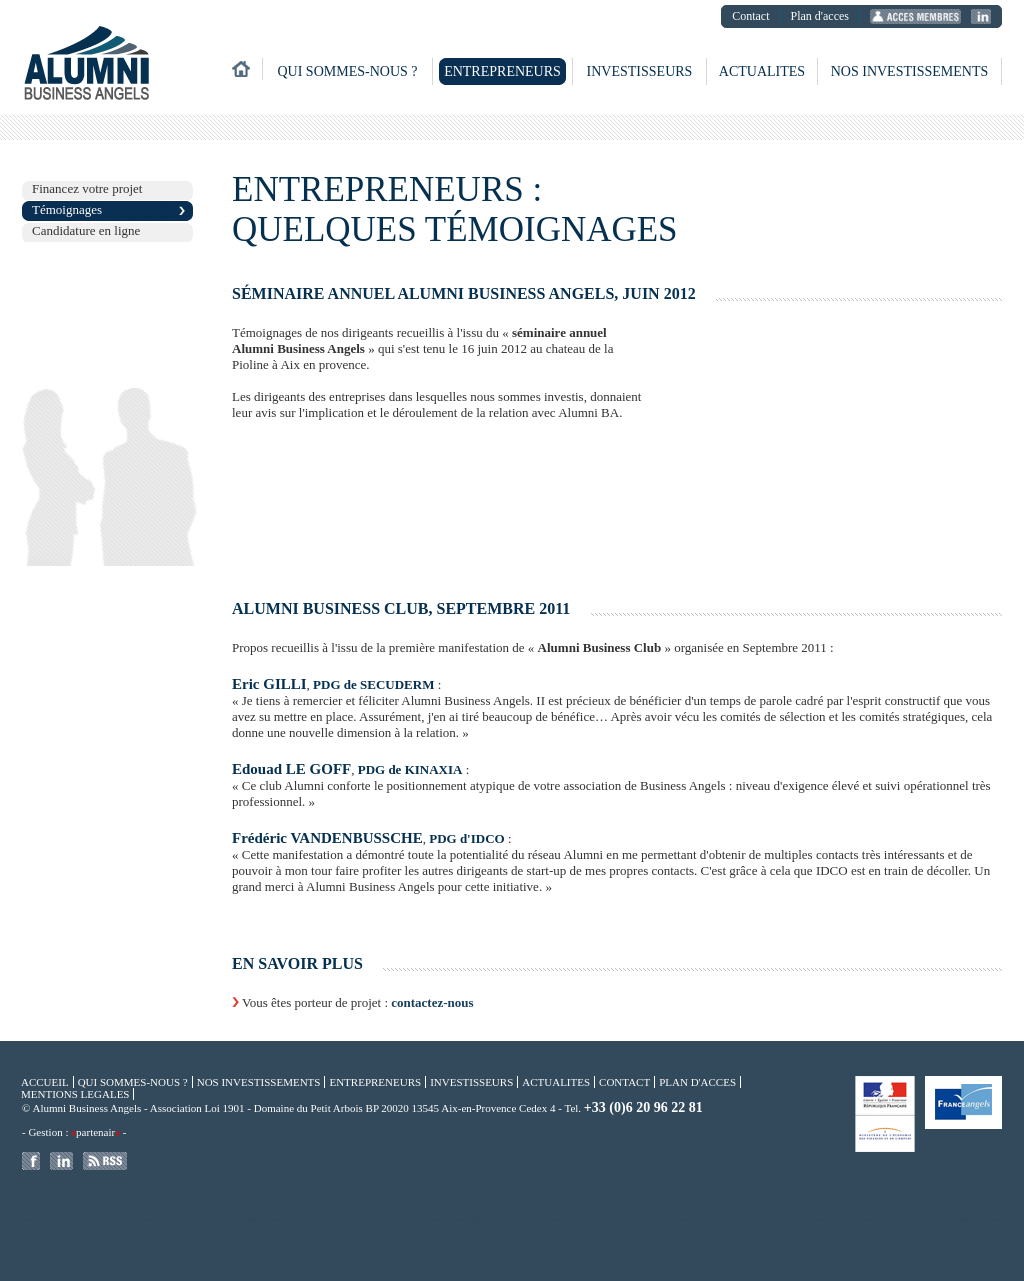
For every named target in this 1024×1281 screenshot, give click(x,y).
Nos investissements (910, 71)
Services (138, 1232)
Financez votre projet (87, 188)
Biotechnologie (91, 1232)
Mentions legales (75, 1094)
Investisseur (566, 1220)
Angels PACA (105, 1220)
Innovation (674, 1220)
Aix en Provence (297, 1220)
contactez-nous (432, 1002)
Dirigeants (777, 1220)
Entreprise (877, 1220)
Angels (398, 1220)
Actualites (762, 71)
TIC (195, 1220)
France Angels (236, 1220)
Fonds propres (727, 1220)
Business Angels (46, 1220)
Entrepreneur (827, 1220)
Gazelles (958, 1220)
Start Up (919, 1220)
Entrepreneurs (502, 71)
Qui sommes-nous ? (347, 71)
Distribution (157, 1220)
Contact (750, 16)
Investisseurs (640, 71)
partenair (95, 1132)
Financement (354, 1220)
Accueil (45, 1082)
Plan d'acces (820, 16)
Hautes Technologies (452, 1220)
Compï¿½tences (621, 1220)
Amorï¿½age (515, 1220)
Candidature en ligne (86, 230)
